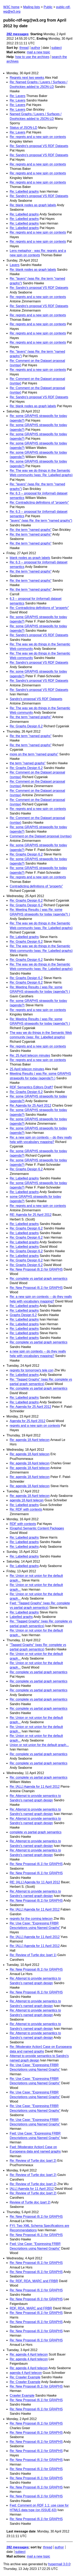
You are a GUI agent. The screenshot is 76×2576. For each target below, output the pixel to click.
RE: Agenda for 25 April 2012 (30, 1214)
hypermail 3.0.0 (59, 2564)
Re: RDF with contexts (26, 1509)
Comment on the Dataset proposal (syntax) (41, 836)
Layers (14, 265)
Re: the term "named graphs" (30, 529)
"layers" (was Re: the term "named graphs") (41, 520)
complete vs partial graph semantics (35, 1832)
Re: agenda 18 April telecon (30, 1440)
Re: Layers (17, 96)
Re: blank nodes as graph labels (33, 205)
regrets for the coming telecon (31, 1918)
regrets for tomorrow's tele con (32, 1370)
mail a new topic (38, 52)
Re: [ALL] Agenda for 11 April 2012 (35, 1786)
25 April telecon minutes (27, 1069)
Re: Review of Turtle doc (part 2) (33, 2160)
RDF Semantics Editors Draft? (31, 1087)
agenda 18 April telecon (27, 1500)
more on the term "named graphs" (34, 754)
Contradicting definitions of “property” (36, 886)
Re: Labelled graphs (24, 191)
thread (24, 47)
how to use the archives (32, 57)
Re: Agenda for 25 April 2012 (30, 1105)
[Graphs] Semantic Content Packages (37, 1528)
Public (48, 7)
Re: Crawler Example (25, 2377)
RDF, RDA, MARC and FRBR (31, 2308)
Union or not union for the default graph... (39, 1745)
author (35, 47)
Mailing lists (31, 7)
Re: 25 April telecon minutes (30, 1055)
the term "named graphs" (28, 763)
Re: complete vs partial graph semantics (38, 1278)
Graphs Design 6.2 (23, 1315)
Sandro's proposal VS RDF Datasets (36, 699)
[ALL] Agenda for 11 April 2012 (32, 2188)
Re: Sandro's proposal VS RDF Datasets (39, 146)
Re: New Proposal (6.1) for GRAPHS (36, 1269)
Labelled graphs (21, 1616)
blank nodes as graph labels (30, 557)
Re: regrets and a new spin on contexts (38, 137)
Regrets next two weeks (27, 77)
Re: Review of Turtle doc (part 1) (33, 1955)
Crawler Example (22, 2395)
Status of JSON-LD (23, 127)
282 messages (17, 34)
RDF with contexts (23, 1524)
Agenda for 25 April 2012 (27, 1421)
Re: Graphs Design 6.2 (26, 726)
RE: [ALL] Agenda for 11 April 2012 (35, 1882)
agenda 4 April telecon (26, 2372)
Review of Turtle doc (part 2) (30, 2202)
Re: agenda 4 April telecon (29, 2354)
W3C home (11, 7)
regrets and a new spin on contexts (35, 1425)
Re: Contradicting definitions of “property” (39, 502)
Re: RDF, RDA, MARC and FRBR (34, 2281)
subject (56, 47)
